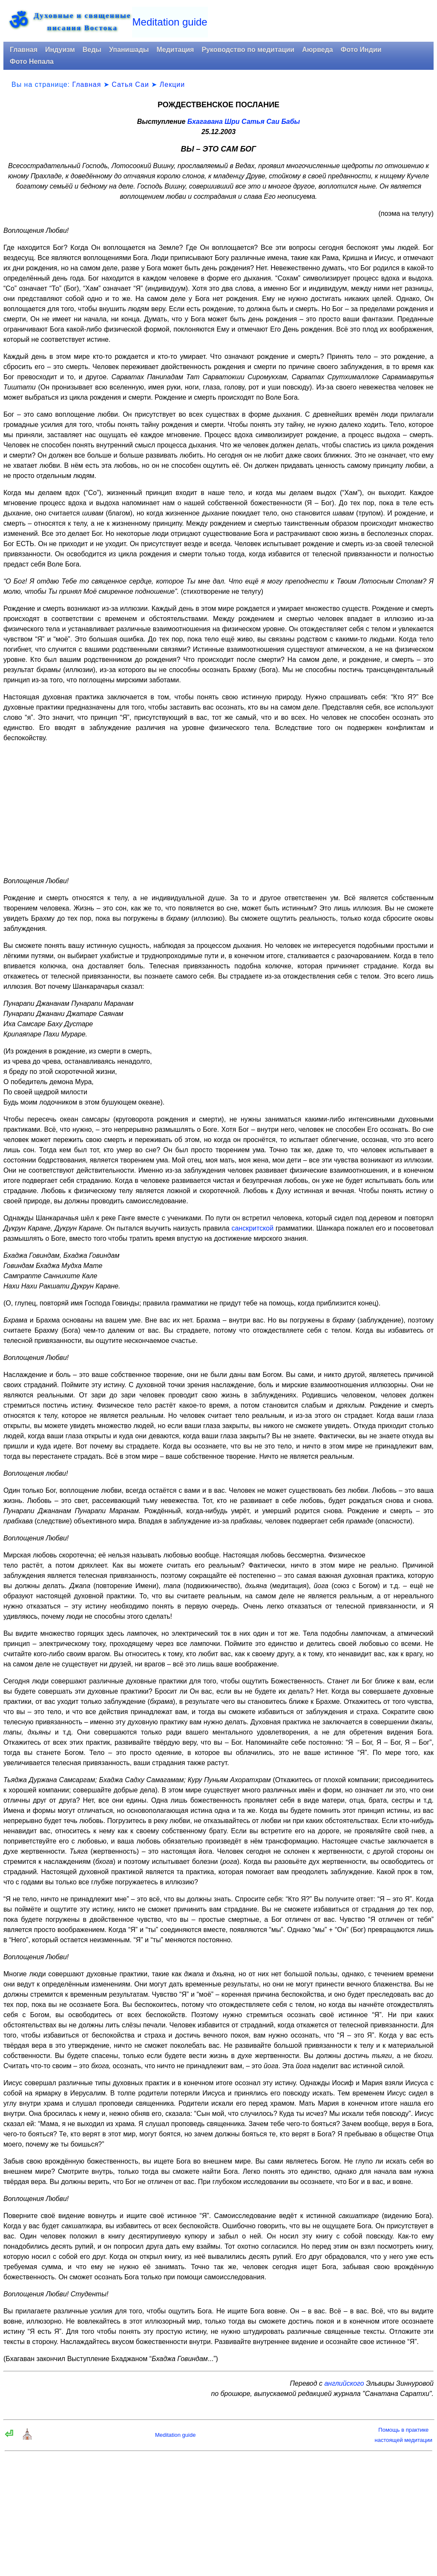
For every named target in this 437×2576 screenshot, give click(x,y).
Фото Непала (32, 61)
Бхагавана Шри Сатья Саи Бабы (243, 121)
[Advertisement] (218, 809)
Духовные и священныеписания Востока (82, 21)
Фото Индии (361, 49)
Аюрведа (317, 49)
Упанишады (129, 49)
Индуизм (60, 49)
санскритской (252, 1228)
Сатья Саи (130, 84)
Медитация (175, 49)
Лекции (172, 84)
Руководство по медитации (247, 49)
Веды (92, 49)
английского (344, 2383)
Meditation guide (169, 22)
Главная (23, 49)
